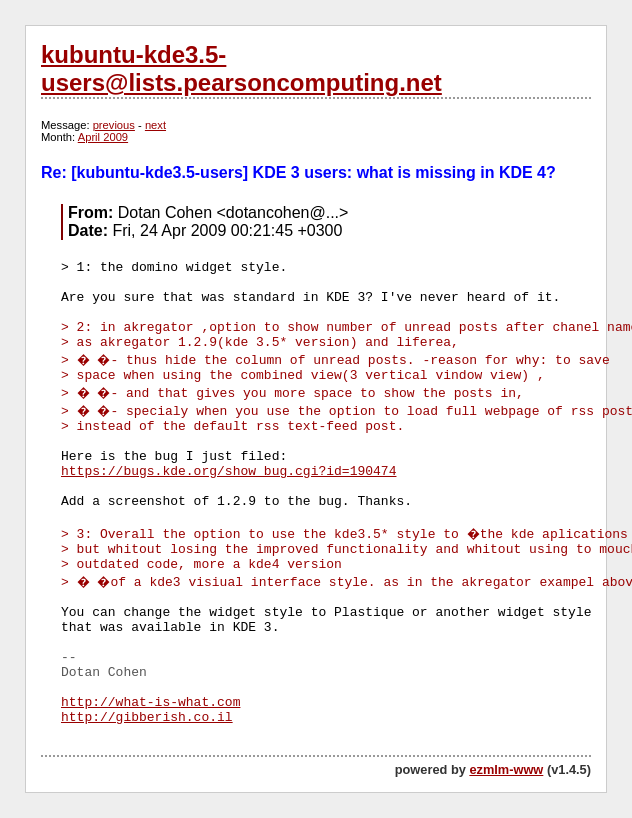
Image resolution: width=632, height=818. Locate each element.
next (155, 125)
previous (114, 125)
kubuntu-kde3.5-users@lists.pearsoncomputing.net (241, 68)
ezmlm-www (506, 769)
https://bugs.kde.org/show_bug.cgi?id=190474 (228, 471)
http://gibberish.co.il (147, 717)
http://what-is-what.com (150, 702)
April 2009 (103, 137)
